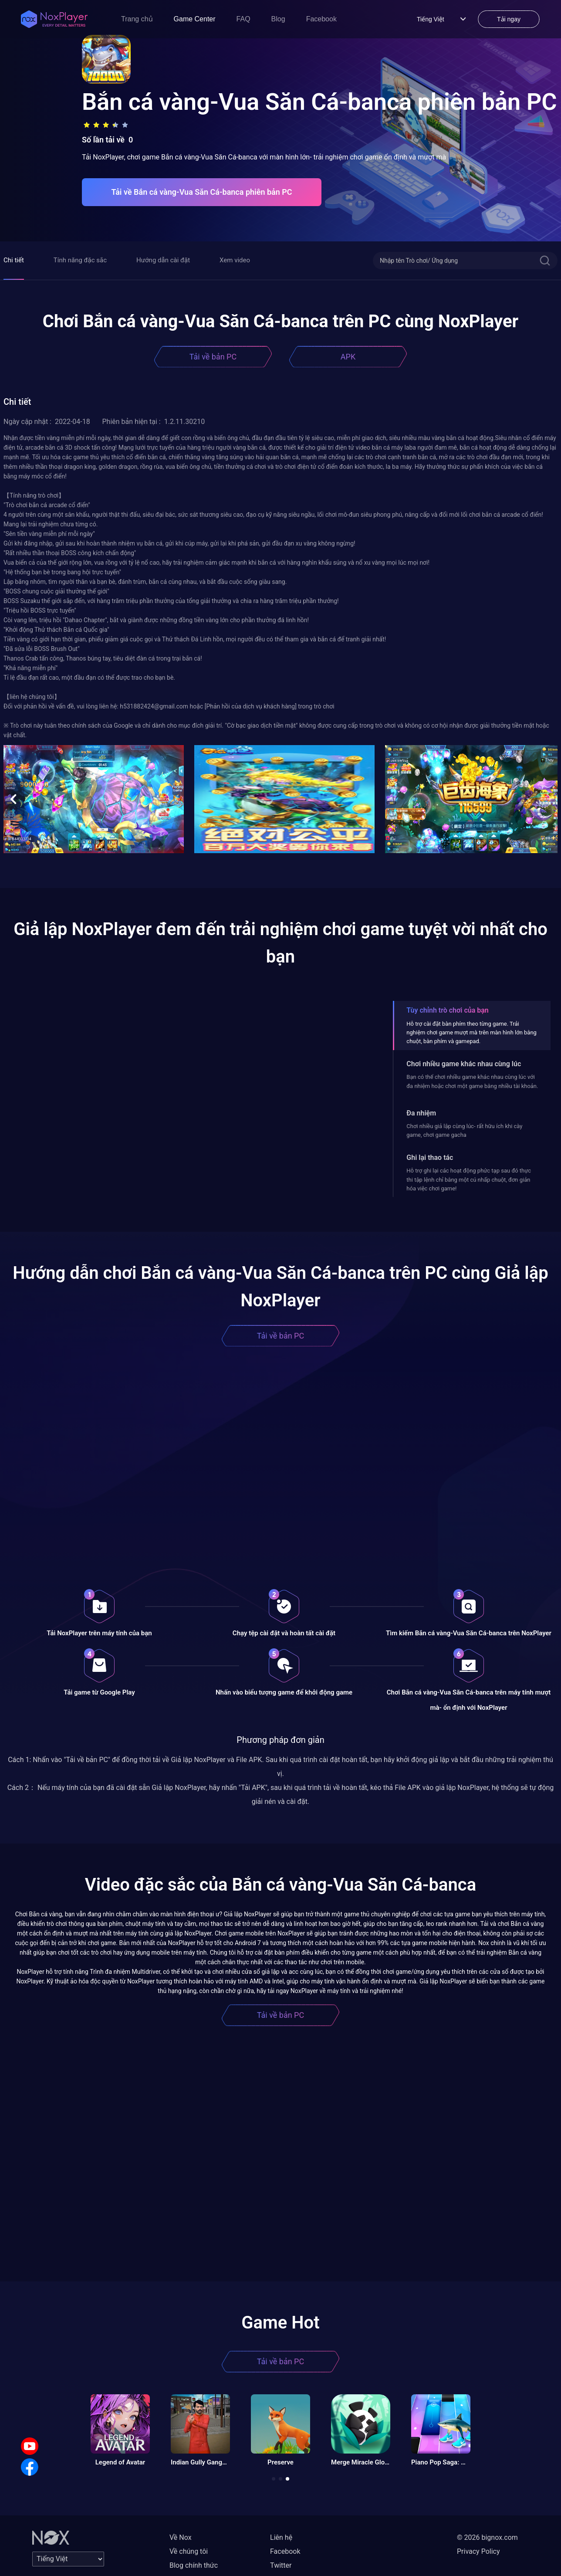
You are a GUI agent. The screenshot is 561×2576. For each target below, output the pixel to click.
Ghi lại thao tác (429, 1157)
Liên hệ (281, 2537)
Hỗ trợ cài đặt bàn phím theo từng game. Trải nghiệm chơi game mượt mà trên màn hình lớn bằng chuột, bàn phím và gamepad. (471, 1032)
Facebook (321, 19)
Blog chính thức (193, 2565)
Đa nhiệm (421, 1113)
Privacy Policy (478, 2551)
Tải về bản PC (213, 356)
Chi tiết (13, 260)
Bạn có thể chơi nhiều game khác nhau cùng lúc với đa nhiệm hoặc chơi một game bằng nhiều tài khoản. (472, 1081)
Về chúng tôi (188, 2551)
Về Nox (180, 2537)
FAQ (243, 19)
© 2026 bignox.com (487, 2537)
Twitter (280, 2565)
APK (348, 356)
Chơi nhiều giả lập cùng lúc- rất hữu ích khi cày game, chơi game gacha (464, 1130)
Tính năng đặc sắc (80, 260)
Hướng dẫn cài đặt (163, 260)
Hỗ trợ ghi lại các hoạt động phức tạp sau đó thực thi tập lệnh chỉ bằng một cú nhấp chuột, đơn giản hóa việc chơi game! (468, 1179)
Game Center (195, 19)
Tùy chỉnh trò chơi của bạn (447, 1010)
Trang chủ (137, 19)
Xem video (235, 260)
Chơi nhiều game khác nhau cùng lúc (463, 1064)
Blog (278, 19)
